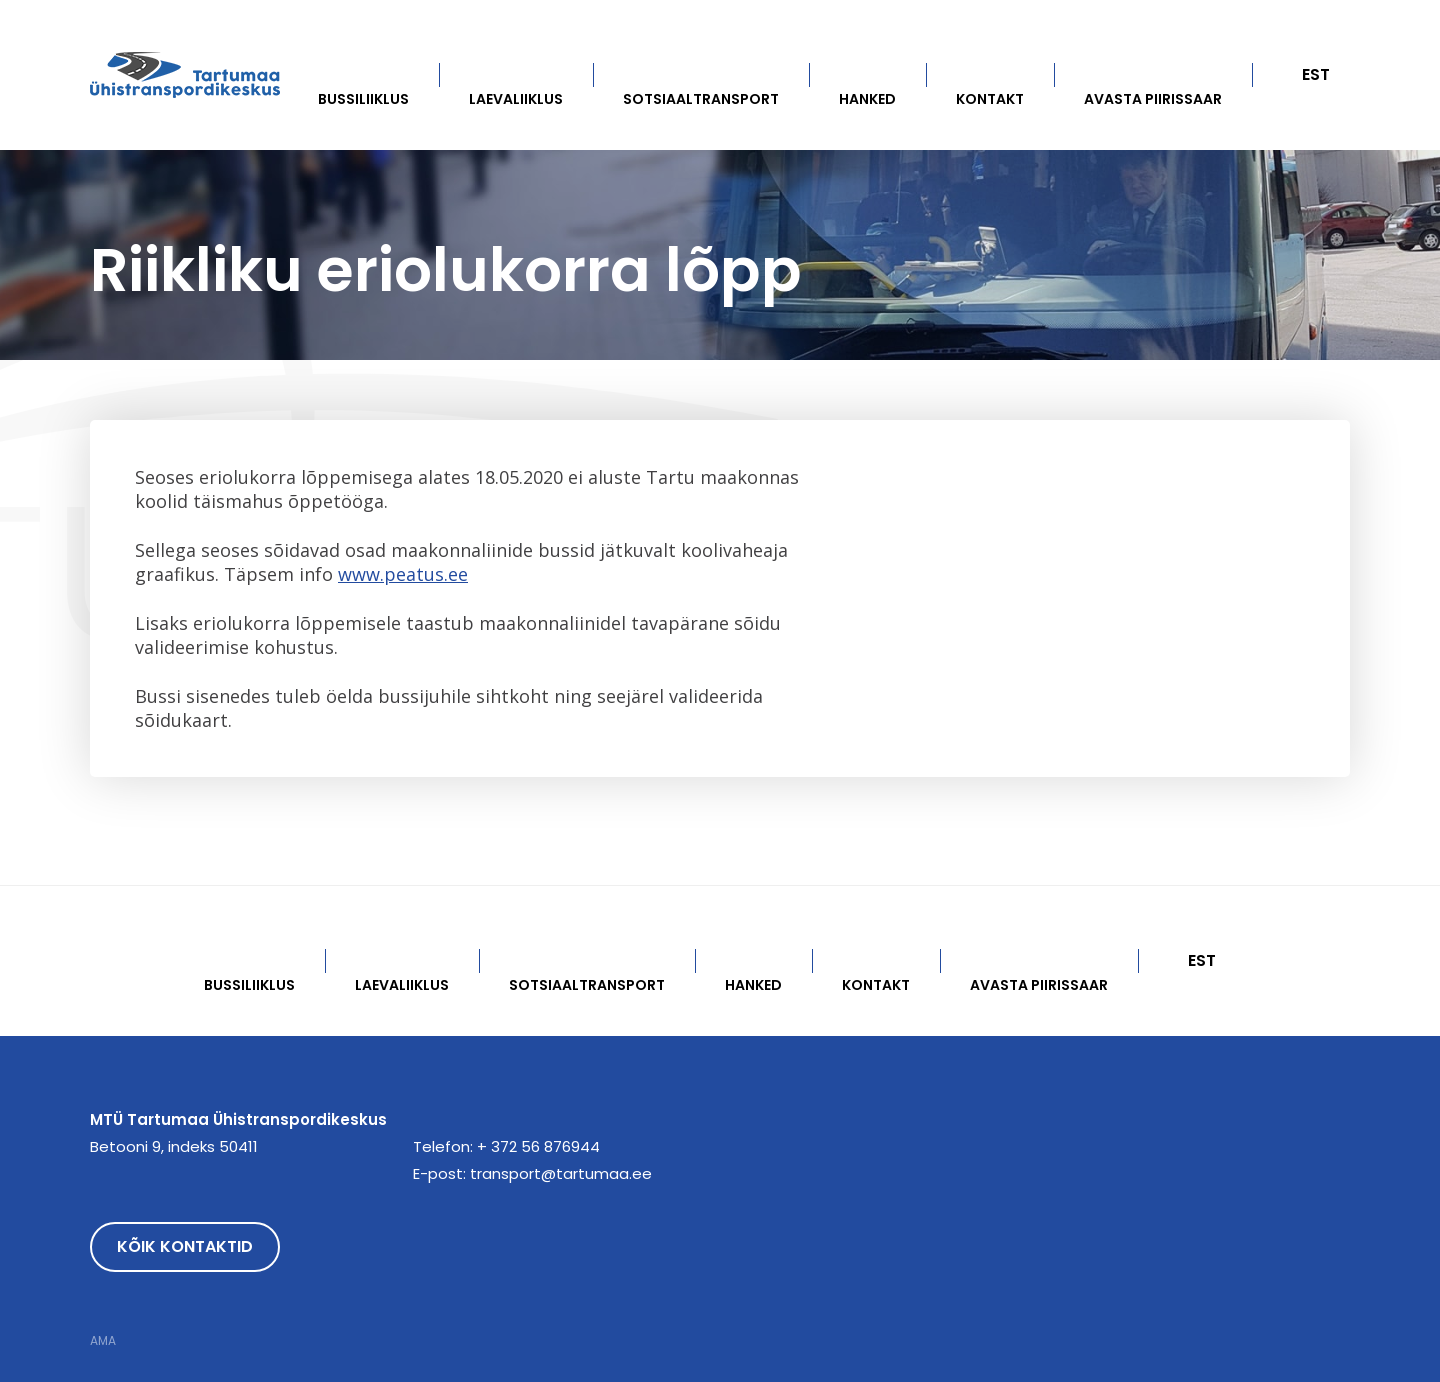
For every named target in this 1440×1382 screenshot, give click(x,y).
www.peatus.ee (403, 574)
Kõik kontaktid (185, 1246)
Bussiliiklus (363, 99)
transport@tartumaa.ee (561, 1173)
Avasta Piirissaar (1153, 99)
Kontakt (990, 99)
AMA (103, 1341)
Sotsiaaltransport (701, 99)
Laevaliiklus (516, 99)
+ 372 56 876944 (538, 1146)
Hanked (867, 99)
